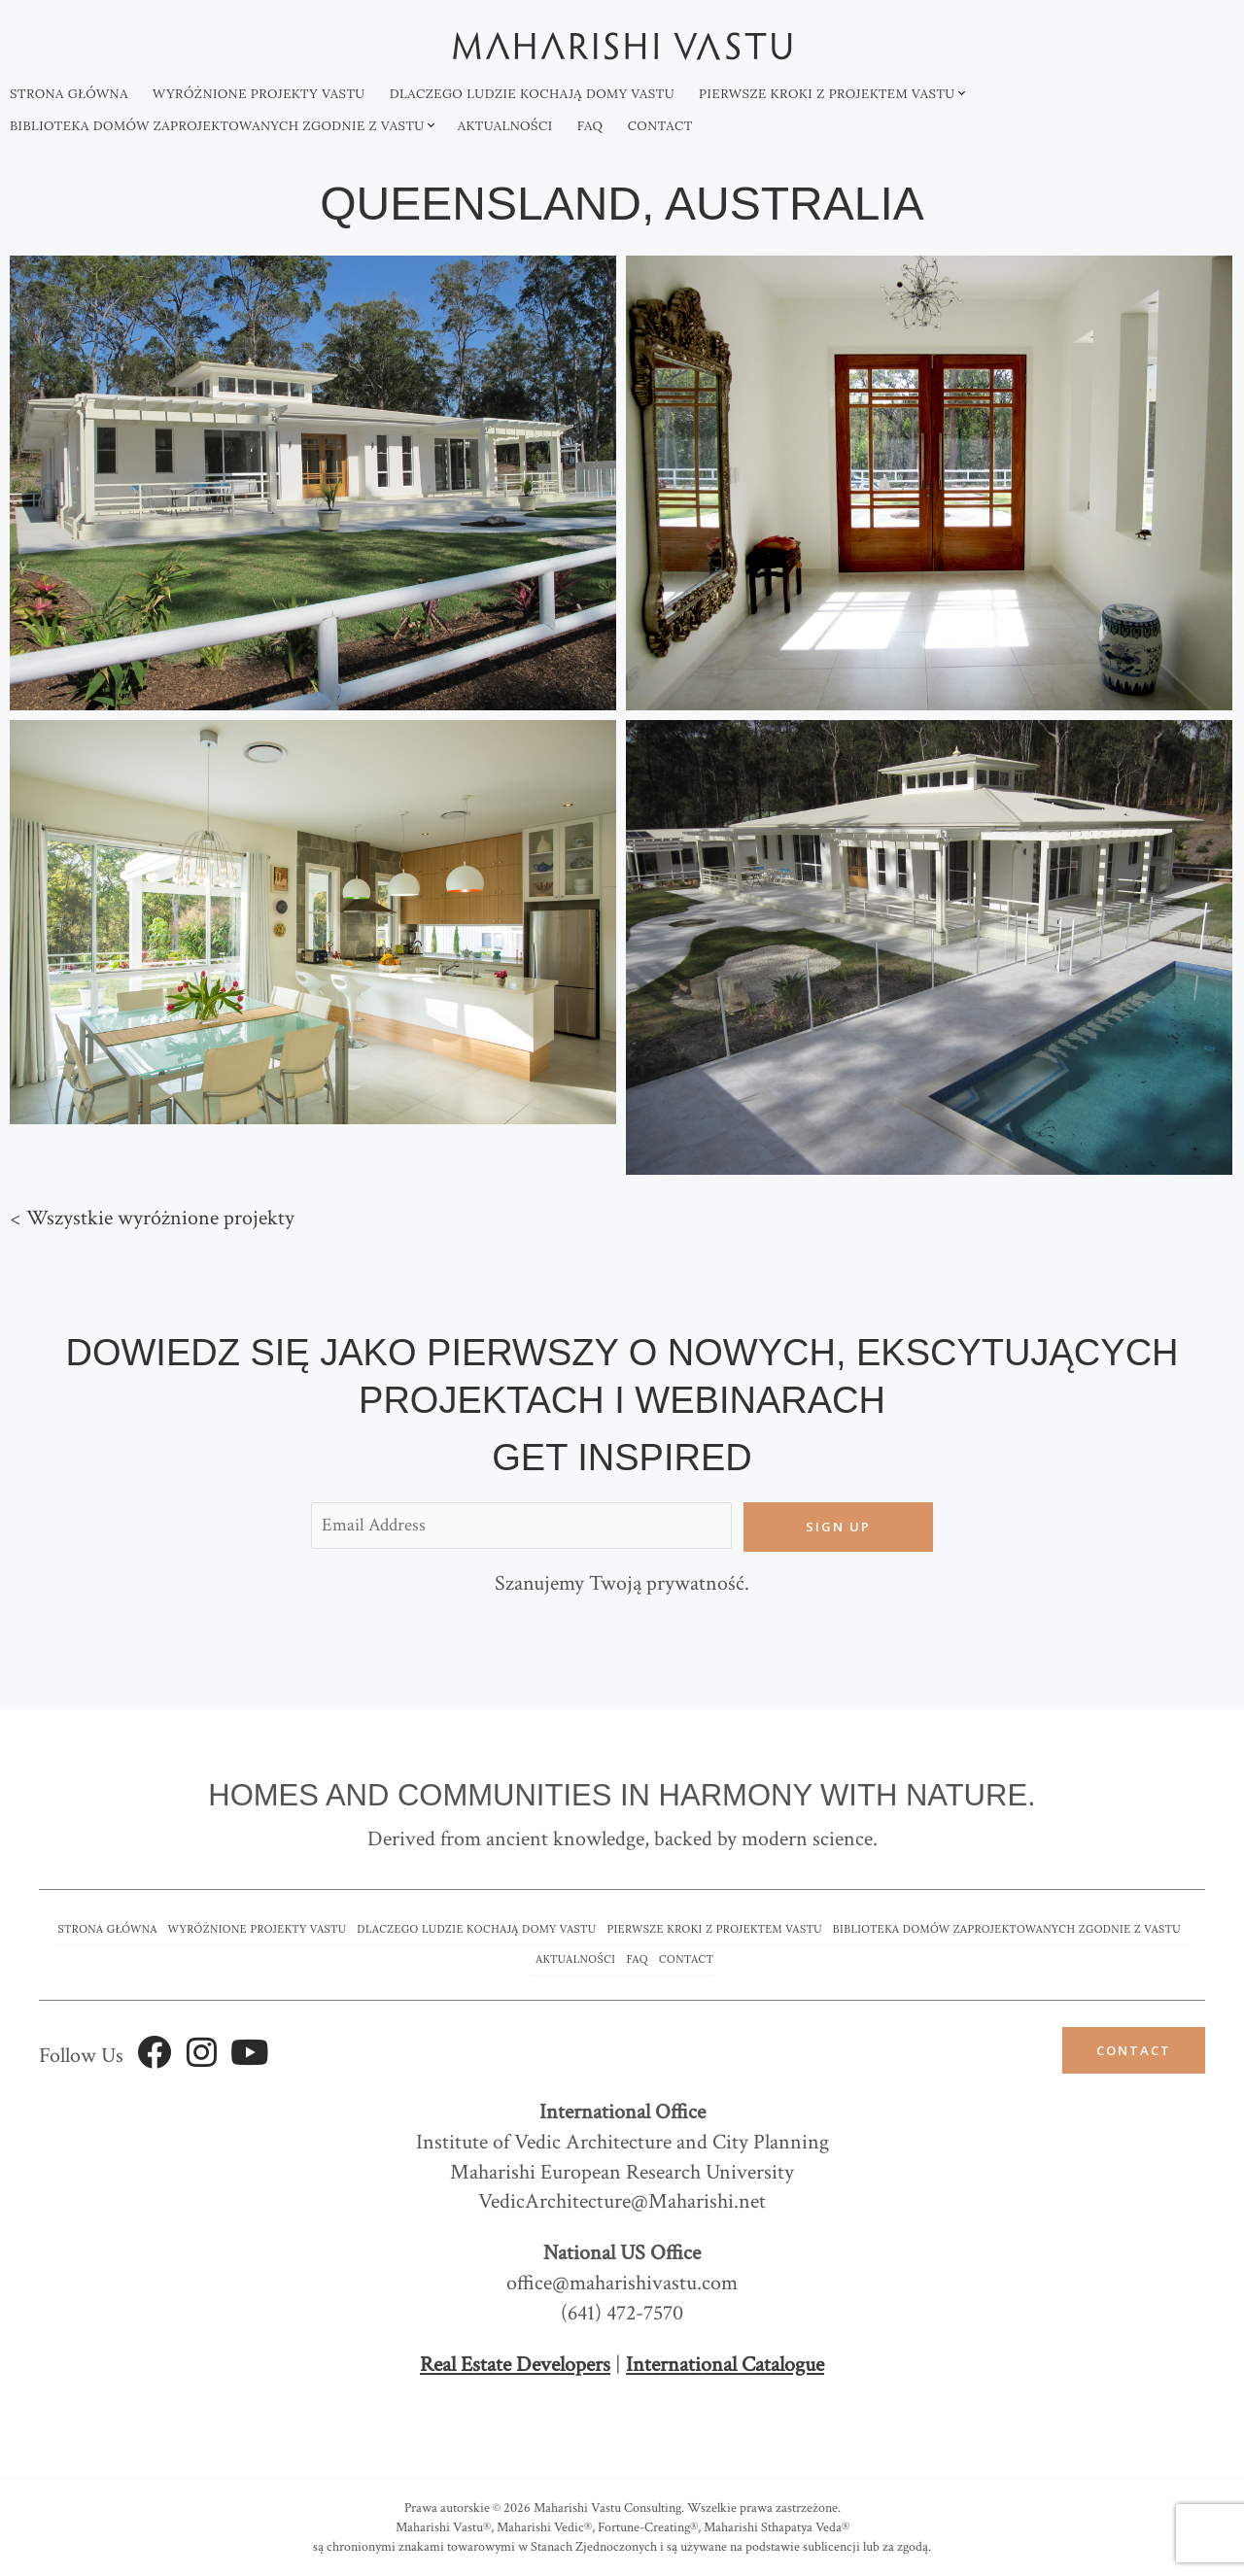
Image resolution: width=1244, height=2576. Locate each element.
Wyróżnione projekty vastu (259, 94)
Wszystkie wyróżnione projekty (160, 1218)
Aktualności (505, 126)
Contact (660, 126)
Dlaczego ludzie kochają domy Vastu (532, 94)
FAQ (590, 126)
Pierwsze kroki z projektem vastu (827, 94)
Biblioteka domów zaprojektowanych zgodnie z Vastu (217, 126)
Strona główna (69, 94)
